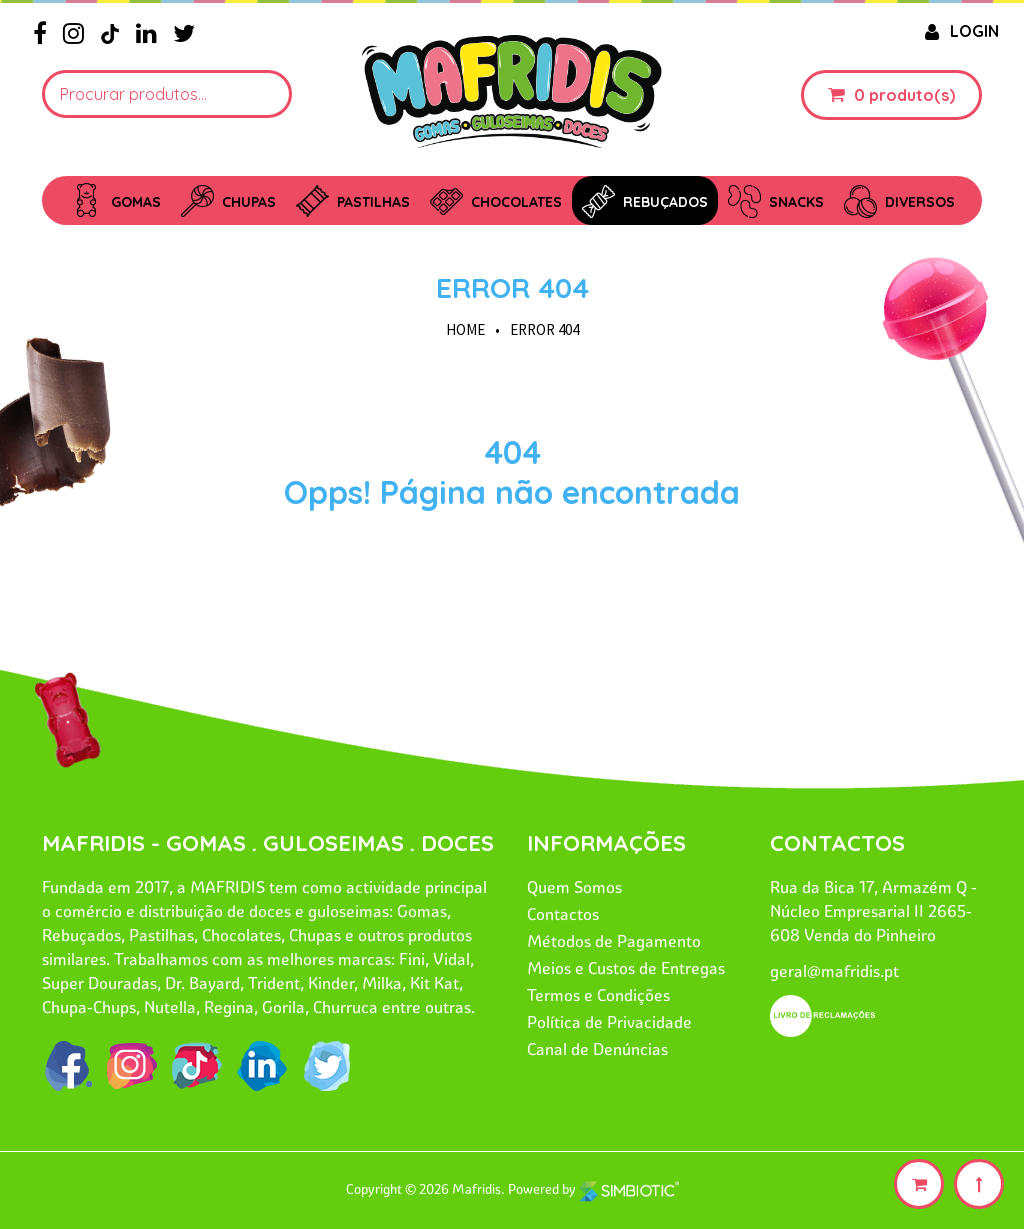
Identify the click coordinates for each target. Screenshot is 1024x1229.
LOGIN (959, 31)
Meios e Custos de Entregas (626, 968)
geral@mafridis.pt (834, 971)
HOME (465, 329)
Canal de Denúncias (597, 1049)
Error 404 (512, 287)
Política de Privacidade (609, 1022)
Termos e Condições (598, 995)
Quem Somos (574, 887)
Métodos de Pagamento (614, 941)
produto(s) (912, 95)
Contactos (563, 914)
